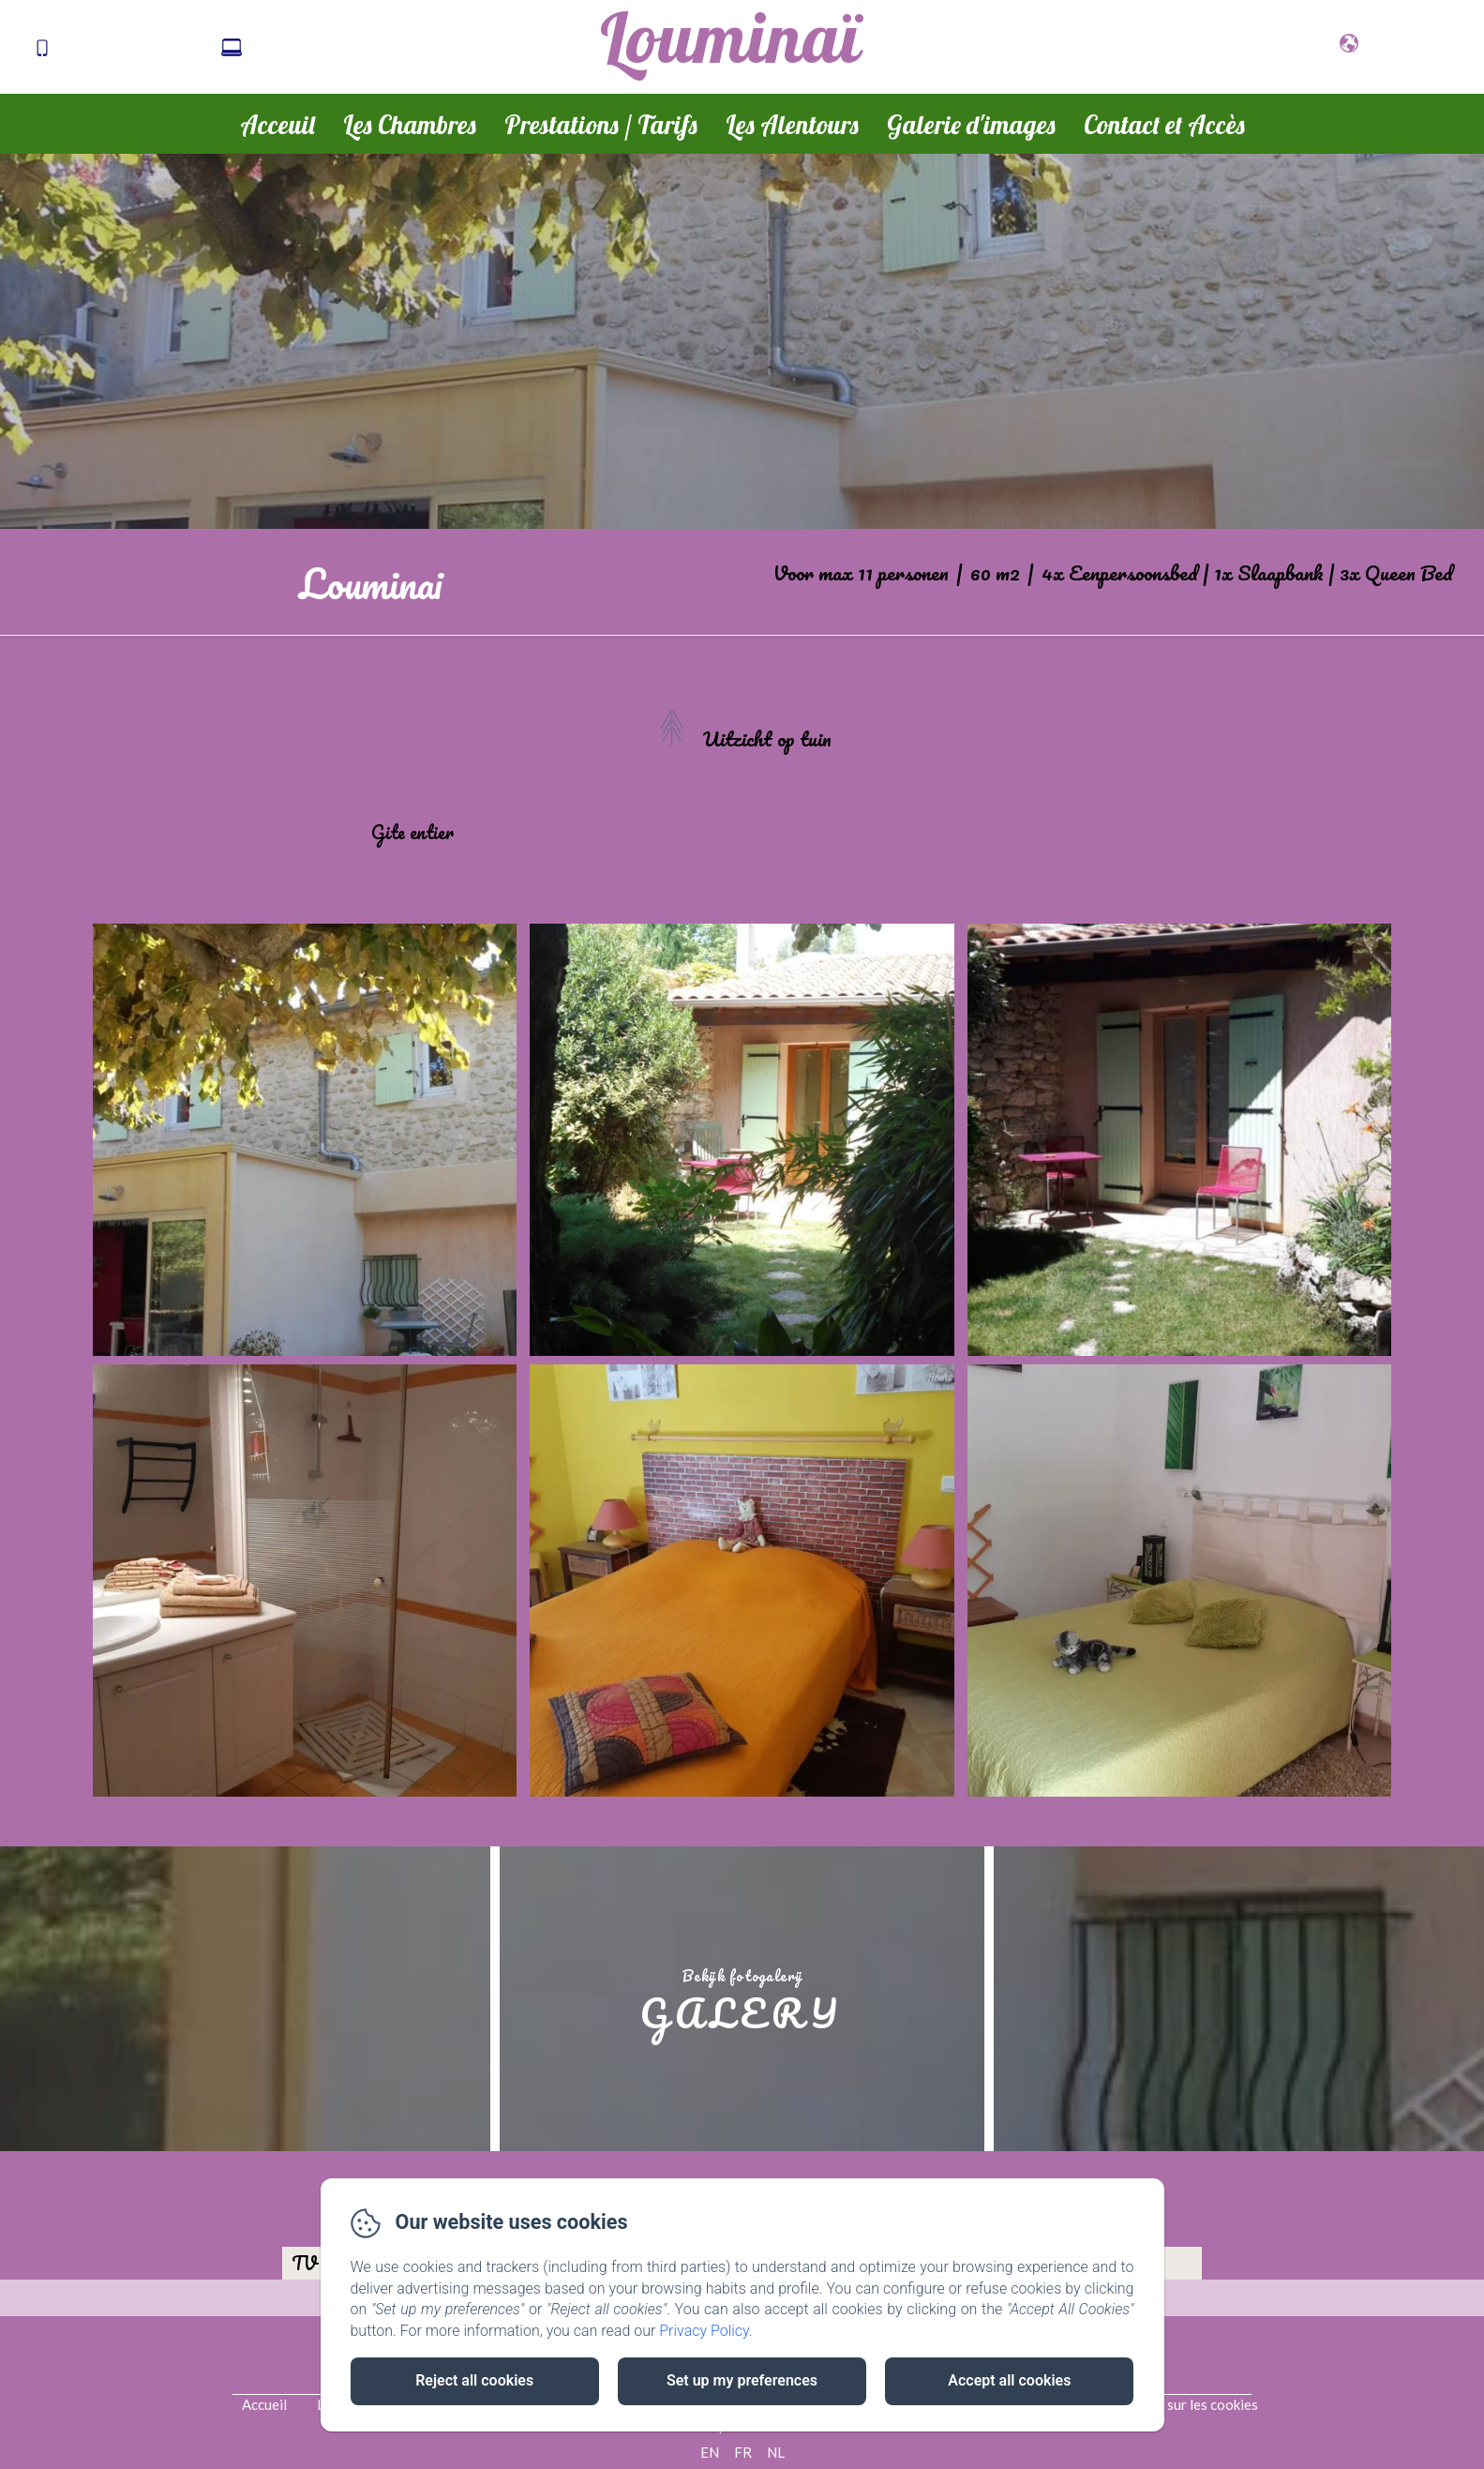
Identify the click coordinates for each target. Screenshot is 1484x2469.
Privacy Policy (704, 2331)
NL (776, 2452)
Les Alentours (792, 125)
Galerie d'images (971, 125)
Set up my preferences (742, 2380)
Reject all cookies (474, 2380)
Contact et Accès (1164, 125)
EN (709, 2452)
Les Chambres (409, 125)
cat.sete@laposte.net (330, 49)
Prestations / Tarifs (600, 125)
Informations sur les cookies (1170, 2404)
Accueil (264, 2404)
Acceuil (277, 125)
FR (743, 2452)
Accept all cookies (1009, 2380)
